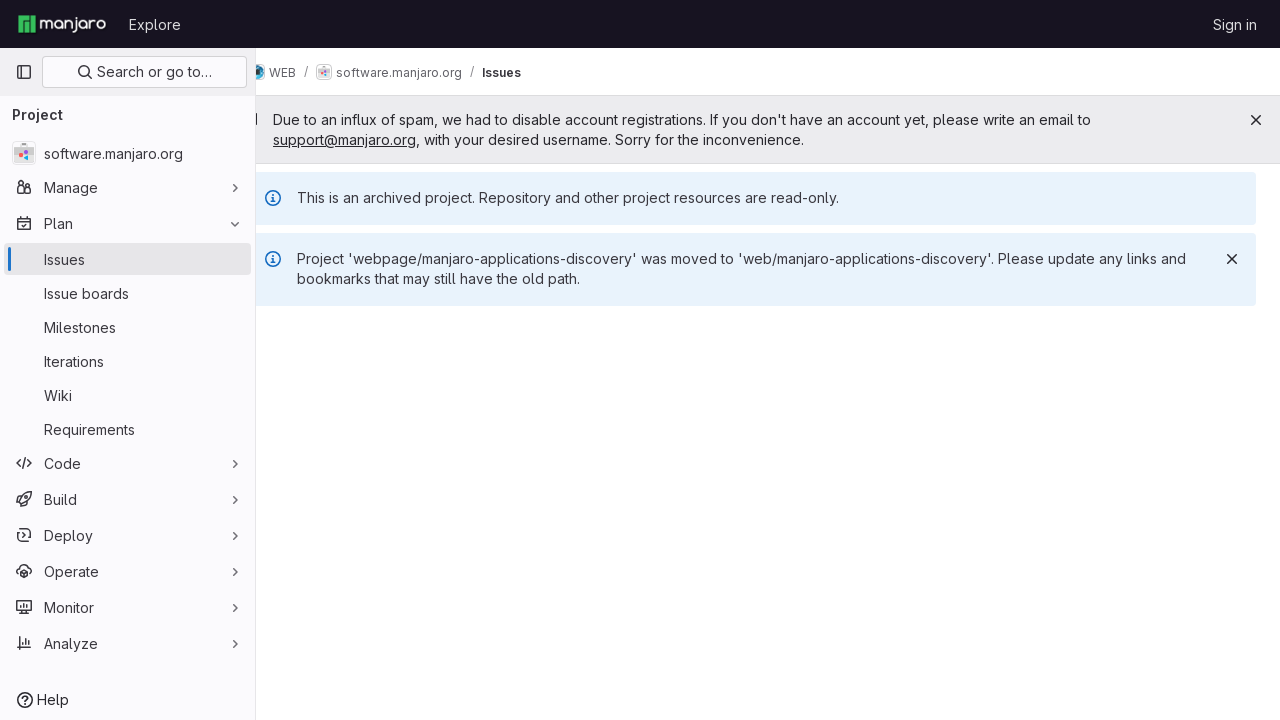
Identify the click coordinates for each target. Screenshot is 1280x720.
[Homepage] (62, 24)
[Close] (1256, 120)
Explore (155, 24)
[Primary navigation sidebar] (24, 72)
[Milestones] (127, 327)
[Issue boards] (127, 293)
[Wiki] (127, 395)
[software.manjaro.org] (127, 153)
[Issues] (127, 259)
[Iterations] (127, 361)
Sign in (1235, 24)
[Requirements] (127, 429)
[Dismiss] (1232, 259)
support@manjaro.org (375, 139)
